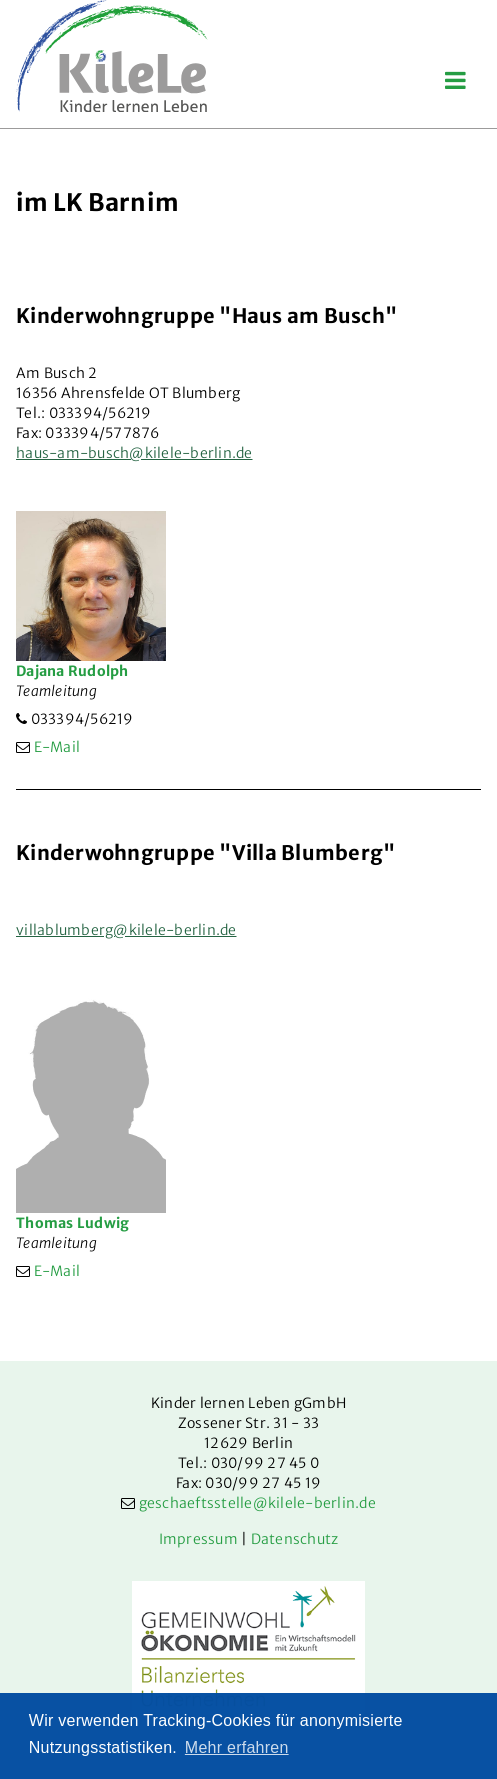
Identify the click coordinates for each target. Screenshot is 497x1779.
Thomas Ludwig (72, 1223)
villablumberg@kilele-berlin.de (126, 930)
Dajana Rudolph (72, 671)
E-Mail (57, 747)
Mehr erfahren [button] (237, 1747)
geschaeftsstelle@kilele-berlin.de (257, 1503)
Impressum (198, 1539)
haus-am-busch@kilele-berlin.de (134, 453)
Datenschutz (295, 1539)
